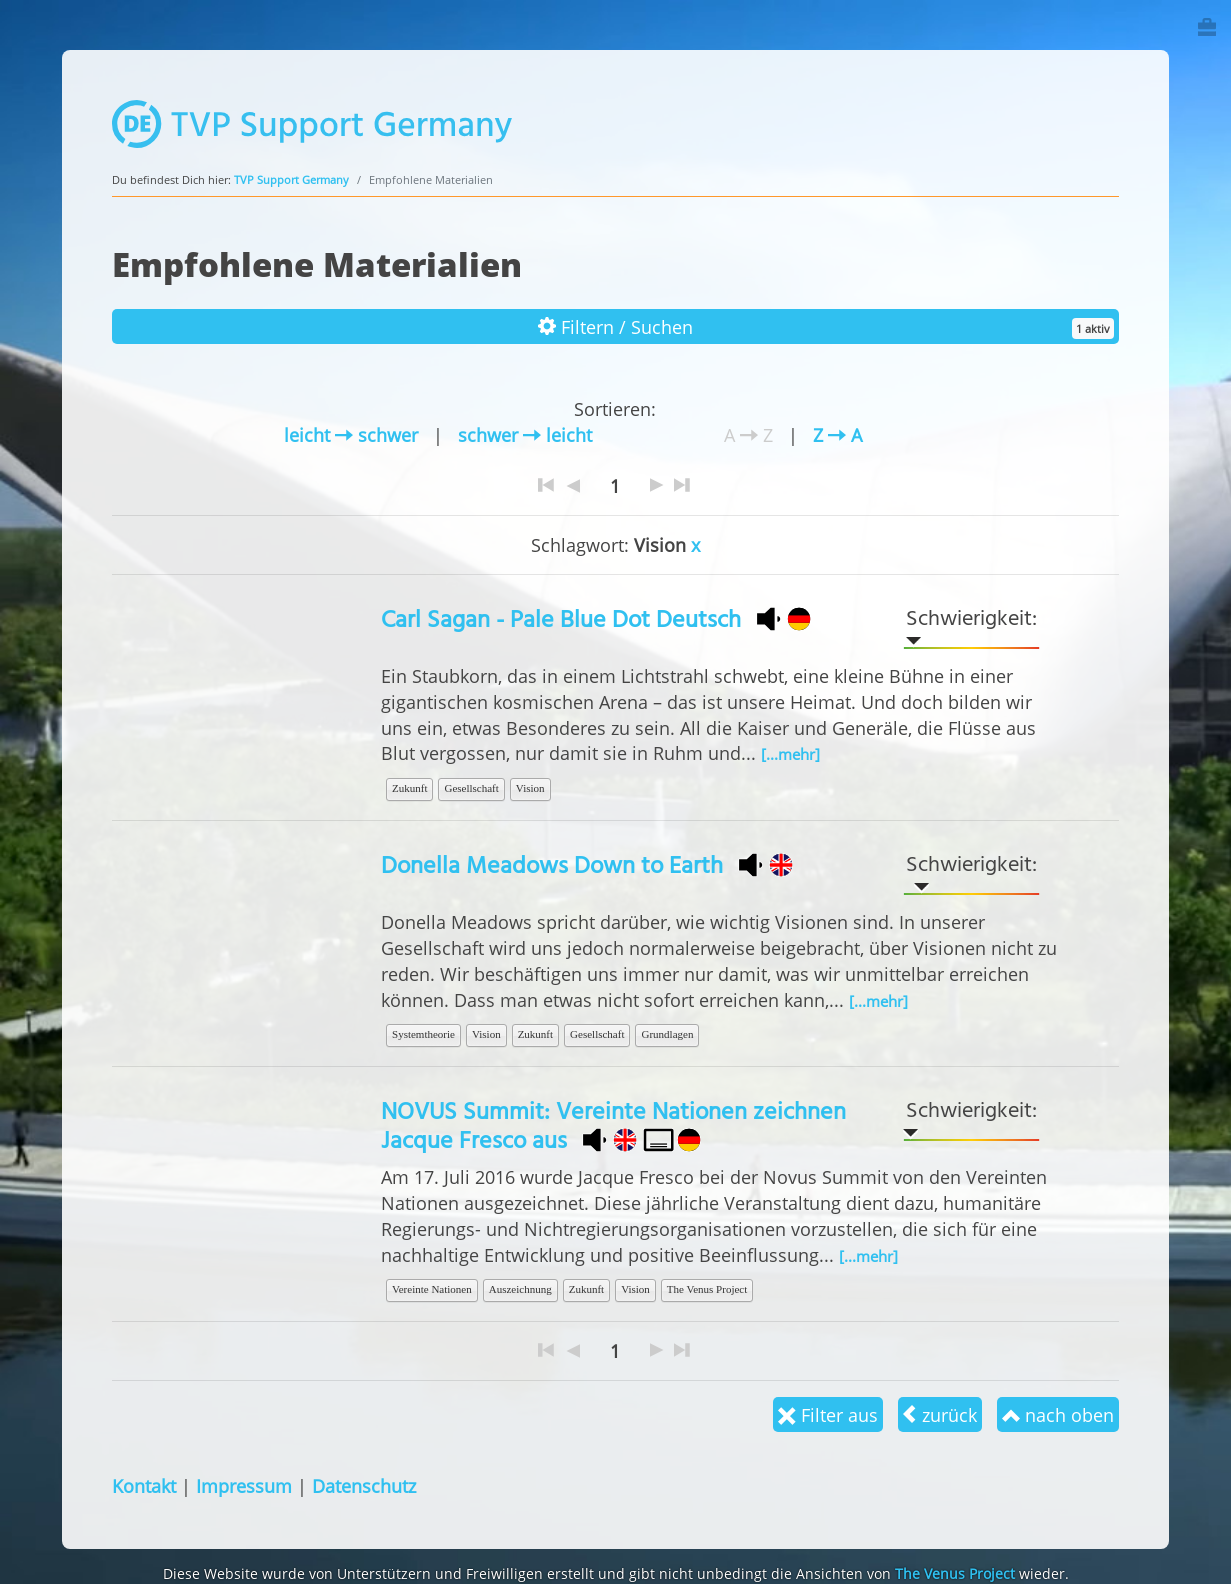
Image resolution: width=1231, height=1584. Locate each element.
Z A (837, 434)
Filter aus (828, 1414)
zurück (940, 1414)
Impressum (244, 1485)
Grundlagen (667, 1034)
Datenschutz (364, 1485)
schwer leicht (525, 434)
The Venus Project (707, 1289)
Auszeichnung (520, 1289)
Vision (530, 788)
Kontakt (144, 1485)
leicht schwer (351, 434)
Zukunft (409, 788)
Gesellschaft (471, 788)
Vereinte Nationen (432, 1289)
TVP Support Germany (291, 179)
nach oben (1058, 1414)
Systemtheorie (423, 1034)
